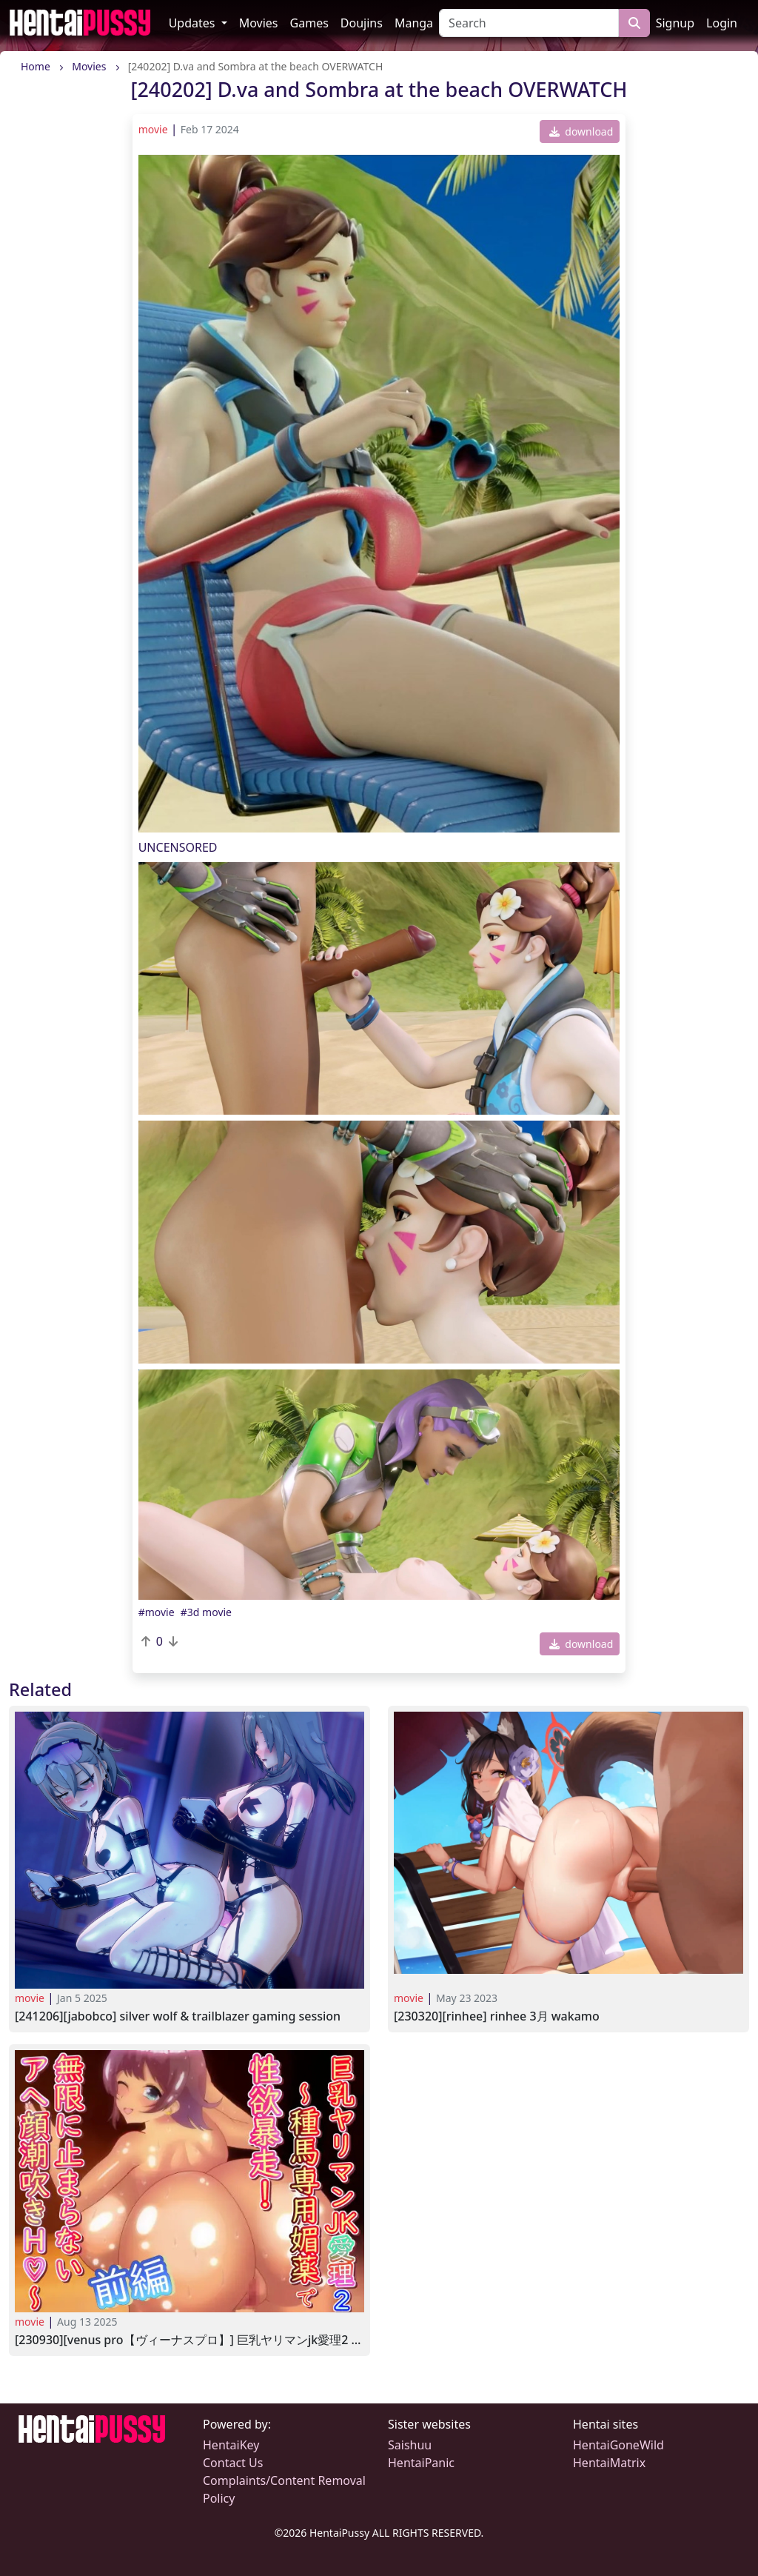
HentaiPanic (421, 2463)
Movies (258, 23)
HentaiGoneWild (618, 2445)
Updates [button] (193, 23)
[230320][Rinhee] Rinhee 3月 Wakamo (497, 2016)
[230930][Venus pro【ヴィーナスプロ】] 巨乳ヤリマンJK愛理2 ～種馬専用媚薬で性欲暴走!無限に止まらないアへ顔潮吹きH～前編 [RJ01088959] (189, 2340)
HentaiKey (231, 2445)
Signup (675, 23)
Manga (414, 23)
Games (309, 23)
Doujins (362, 23)
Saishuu (410, 2445)
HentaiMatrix (609, 2463)
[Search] (529, 23)
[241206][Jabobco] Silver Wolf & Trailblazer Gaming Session (178, 2016)
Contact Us (233, 2463)
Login (721, 23)
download (581, 131)
